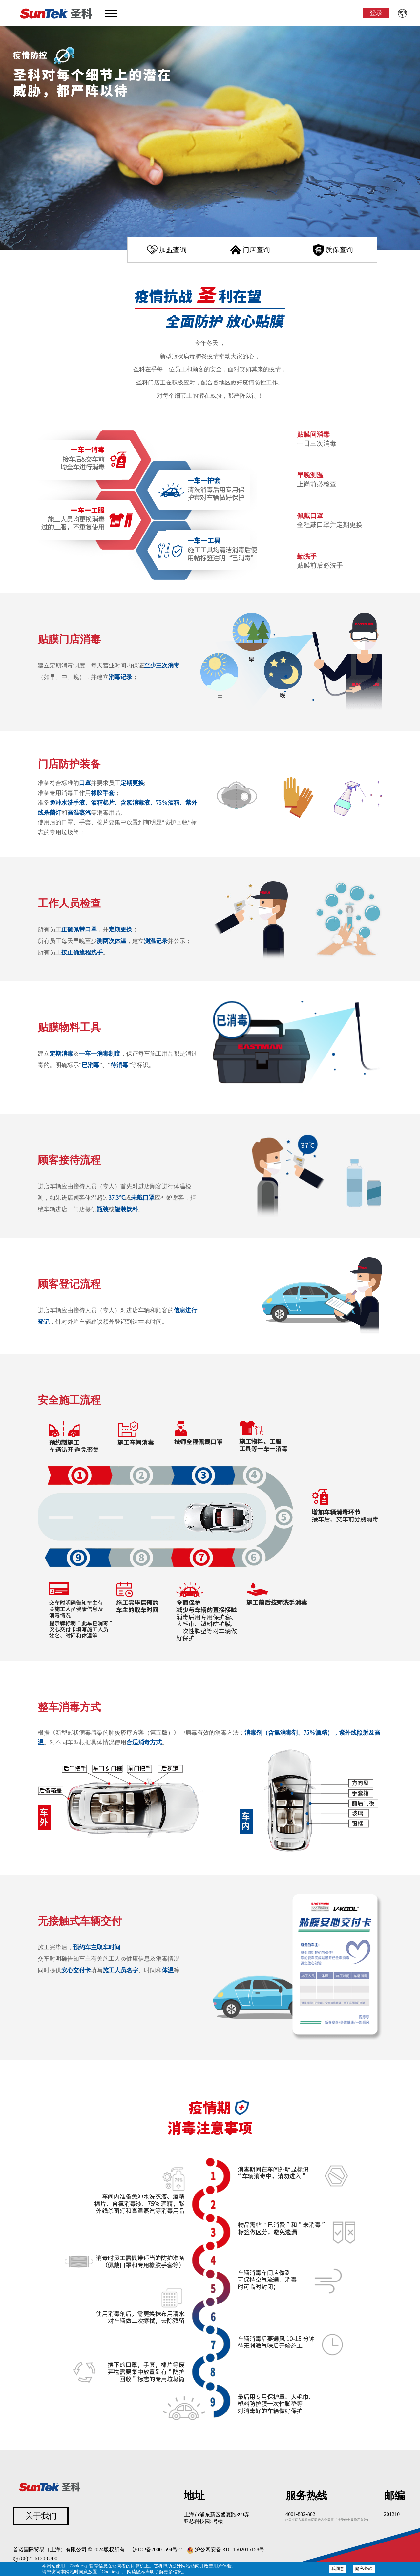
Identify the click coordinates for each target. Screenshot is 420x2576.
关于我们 (41, 2516)
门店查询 (256, 249)
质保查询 (339, 249)
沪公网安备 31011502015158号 (225, 2549)
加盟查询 (173, 249)
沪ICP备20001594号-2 (157, 2549)
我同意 (337, 2568)
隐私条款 (363, 2568)
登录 (376, 12)
